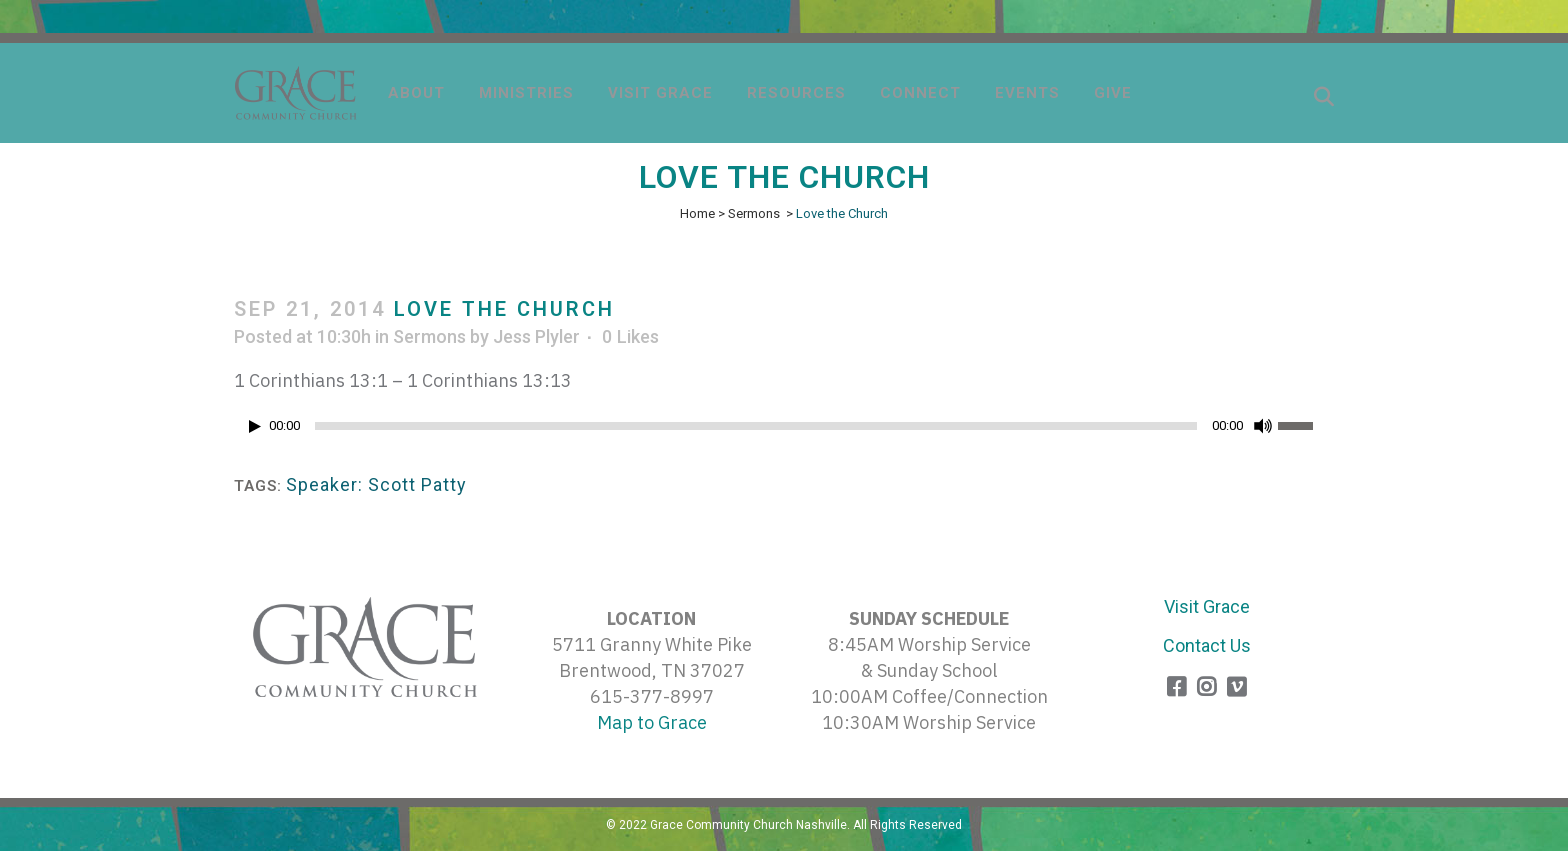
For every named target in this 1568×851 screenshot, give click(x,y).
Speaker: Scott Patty (376, 484)
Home (697, 213)
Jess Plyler (536, 336)
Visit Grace (1207, 606)
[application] (784, 431)
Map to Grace (652, 722)
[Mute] (1263, 426)
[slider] (756, 426)
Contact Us (1207, 645)
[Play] (255, 426)
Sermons (754, 213)
